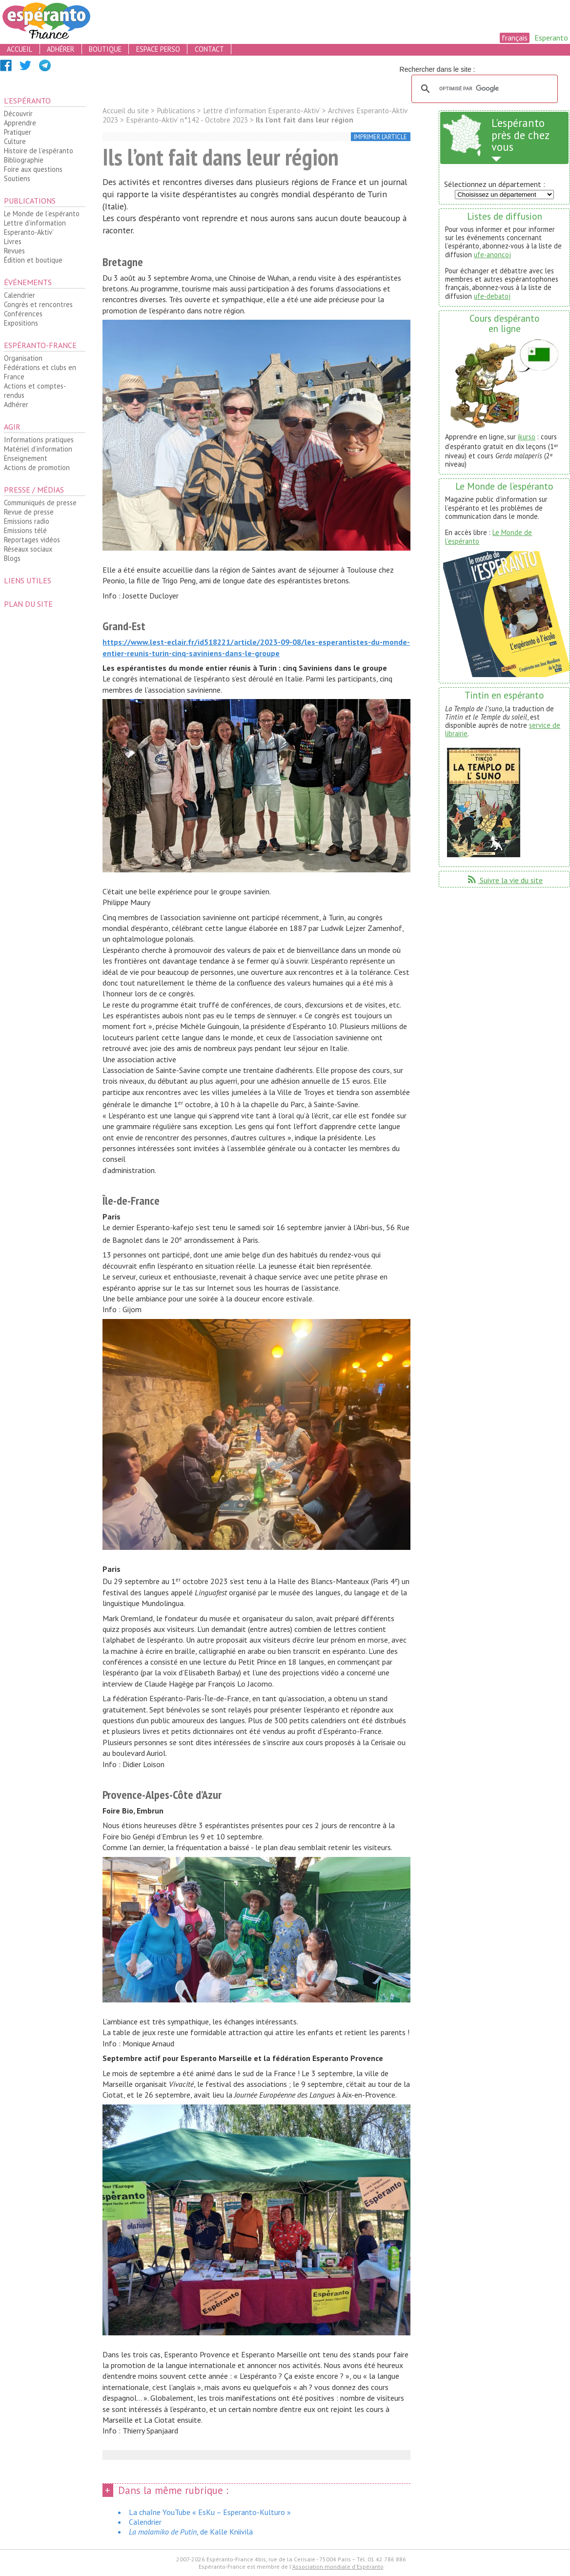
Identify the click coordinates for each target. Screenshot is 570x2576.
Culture (15, 141)
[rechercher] (483, 89)
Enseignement (25, 458)
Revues (14, 250)
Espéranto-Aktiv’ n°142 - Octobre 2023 (187, 119)
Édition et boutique (33, 260)
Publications (30, 201)
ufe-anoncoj (492, 254)
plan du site (28, 604)
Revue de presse (29, 511)
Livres (12, 241)
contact (209, 49)
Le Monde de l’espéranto (42, 213)
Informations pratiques (39, 439)
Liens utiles (27, 580)
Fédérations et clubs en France (40, 372)
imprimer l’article (380, 137)
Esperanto (551, 37)
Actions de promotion (37, 467)
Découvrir (18, 113)
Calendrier (19, 295)
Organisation (23, 358)
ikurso (526, 436)
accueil (19, 49)
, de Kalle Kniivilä (191, 2531)
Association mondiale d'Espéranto (338, 2566)
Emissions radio (26, 521)
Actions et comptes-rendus (35, 390)
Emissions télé (25, 530)
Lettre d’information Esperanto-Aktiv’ (35, 227)
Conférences (23, 313)
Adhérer (16, 404)
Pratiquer (17, 132)
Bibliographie (23, 160)
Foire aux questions (33, 169)
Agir (12, 427)
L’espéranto (27, 100)
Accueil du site (125, 110)
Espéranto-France (40, 345)
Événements (28, 282)
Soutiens (17, 178)
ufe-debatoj (492, 296)
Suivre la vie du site (504, 880)
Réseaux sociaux (28, 549)
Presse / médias (34, 490)
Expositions (21, 323)
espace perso (158, 49)
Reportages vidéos (32, 539)
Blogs (12, 558)
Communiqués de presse (40, 502)
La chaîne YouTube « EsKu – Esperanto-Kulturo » (210, 2512)
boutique (105, 49)
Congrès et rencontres (38, 304)
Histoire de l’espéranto (38, 150)
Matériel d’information (38, 448)
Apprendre (20, 122)
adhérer (60, 49)
